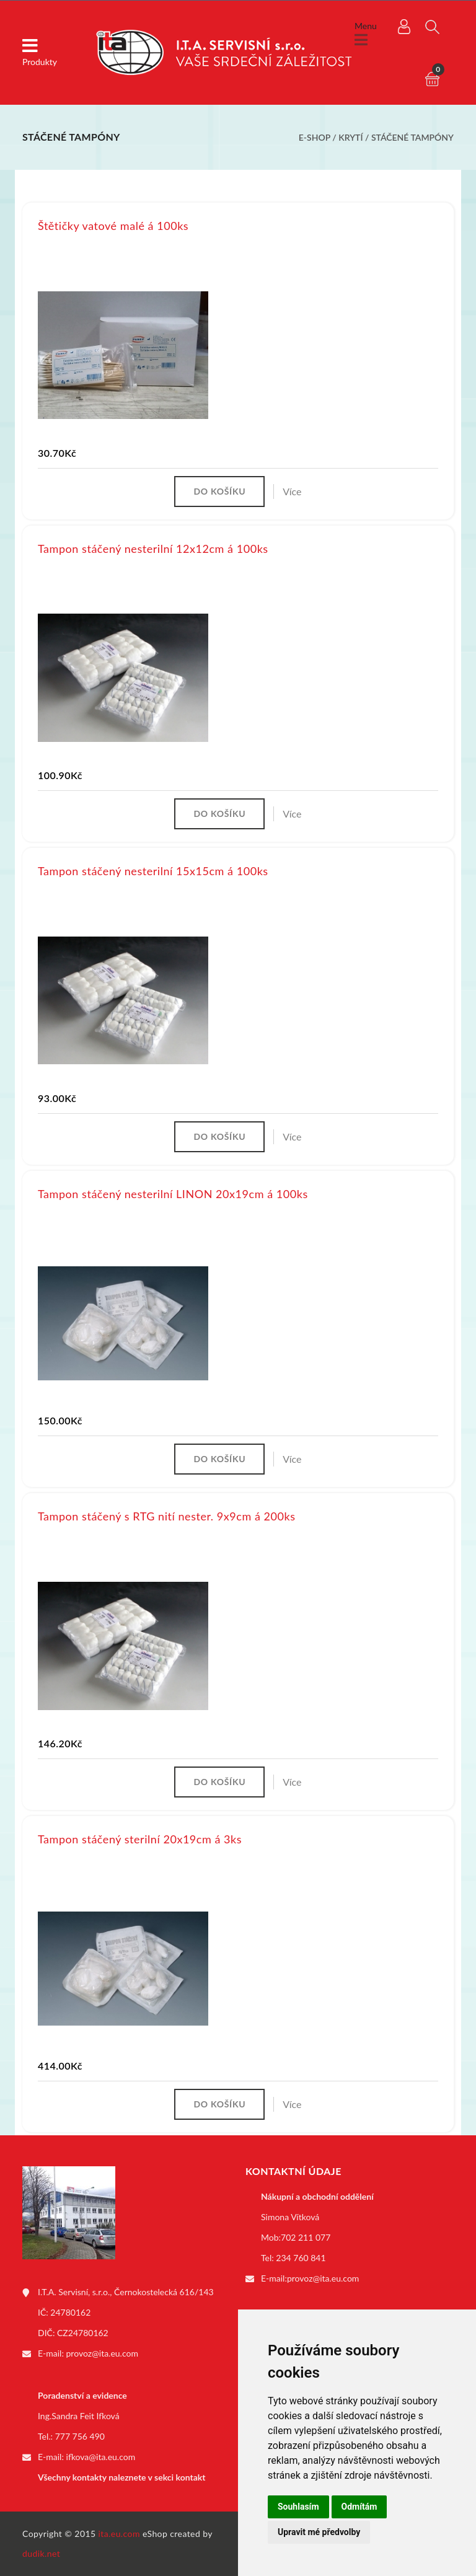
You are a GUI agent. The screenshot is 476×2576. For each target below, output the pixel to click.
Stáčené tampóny (412, 137)
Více (292, 491)
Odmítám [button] (359, 2507)
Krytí (350, 137)
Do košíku (219, 491)
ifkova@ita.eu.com (101, 2456)
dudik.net (41, 2553)
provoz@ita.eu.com (102, 2353)
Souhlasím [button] (298, 2507)
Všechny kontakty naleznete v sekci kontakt (121, 2477)
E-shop (314, 137)
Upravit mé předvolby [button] (319, 2532)
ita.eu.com (119, 2533)
